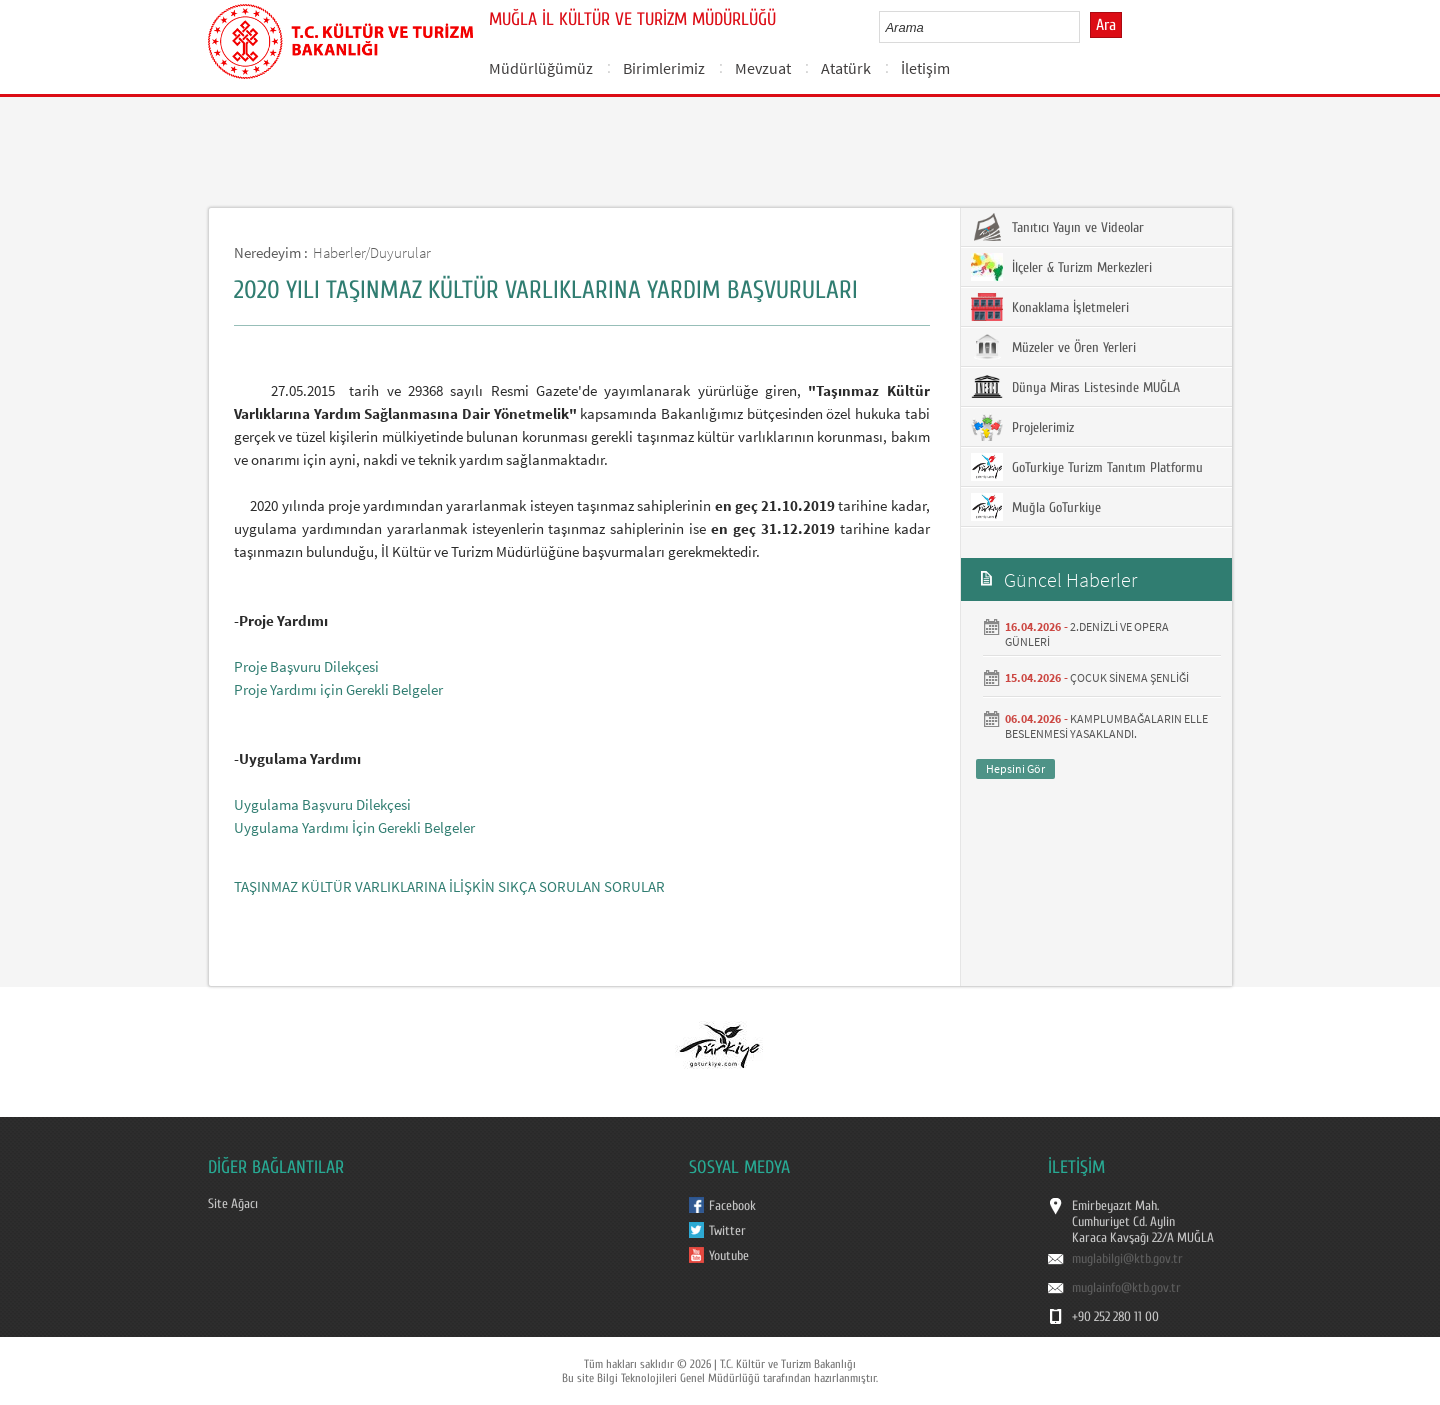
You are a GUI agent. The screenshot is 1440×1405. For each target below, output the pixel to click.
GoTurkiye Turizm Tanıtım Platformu (1087, 467)
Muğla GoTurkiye (1036, 507)
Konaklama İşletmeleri (1050, 307)
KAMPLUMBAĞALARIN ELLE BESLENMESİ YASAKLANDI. (1106, 726)
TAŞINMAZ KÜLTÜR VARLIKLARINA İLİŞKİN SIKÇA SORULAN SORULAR (449, 886)
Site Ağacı (233, 1204)
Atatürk (846, 68)
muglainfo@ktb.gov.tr (1126, 1288)
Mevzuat (763, 68)
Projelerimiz (1022, 427)
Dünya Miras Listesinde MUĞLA (1075, 387)
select (1085, 27)
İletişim (925, 68)
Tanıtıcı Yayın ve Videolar (1057, 227)
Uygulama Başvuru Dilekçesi (322, 804)
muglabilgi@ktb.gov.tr (1127, 1259)
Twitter (727, 1231)
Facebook (732, 1206)
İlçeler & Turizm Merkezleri (1061, 267)
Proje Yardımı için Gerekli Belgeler (338, 689)
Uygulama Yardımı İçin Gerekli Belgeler (354, 827)
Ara (1106, 25)
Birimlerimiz (664, 68)
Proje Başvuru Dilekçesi (306, 666)
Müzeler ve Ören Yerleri (1053, 347)
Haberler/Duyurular (372, 252)
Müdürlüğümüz (541, 68)
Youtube (729, 1256)
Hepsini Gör (1015, 768)
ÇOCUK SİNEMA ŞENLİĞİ (1129, 677)
